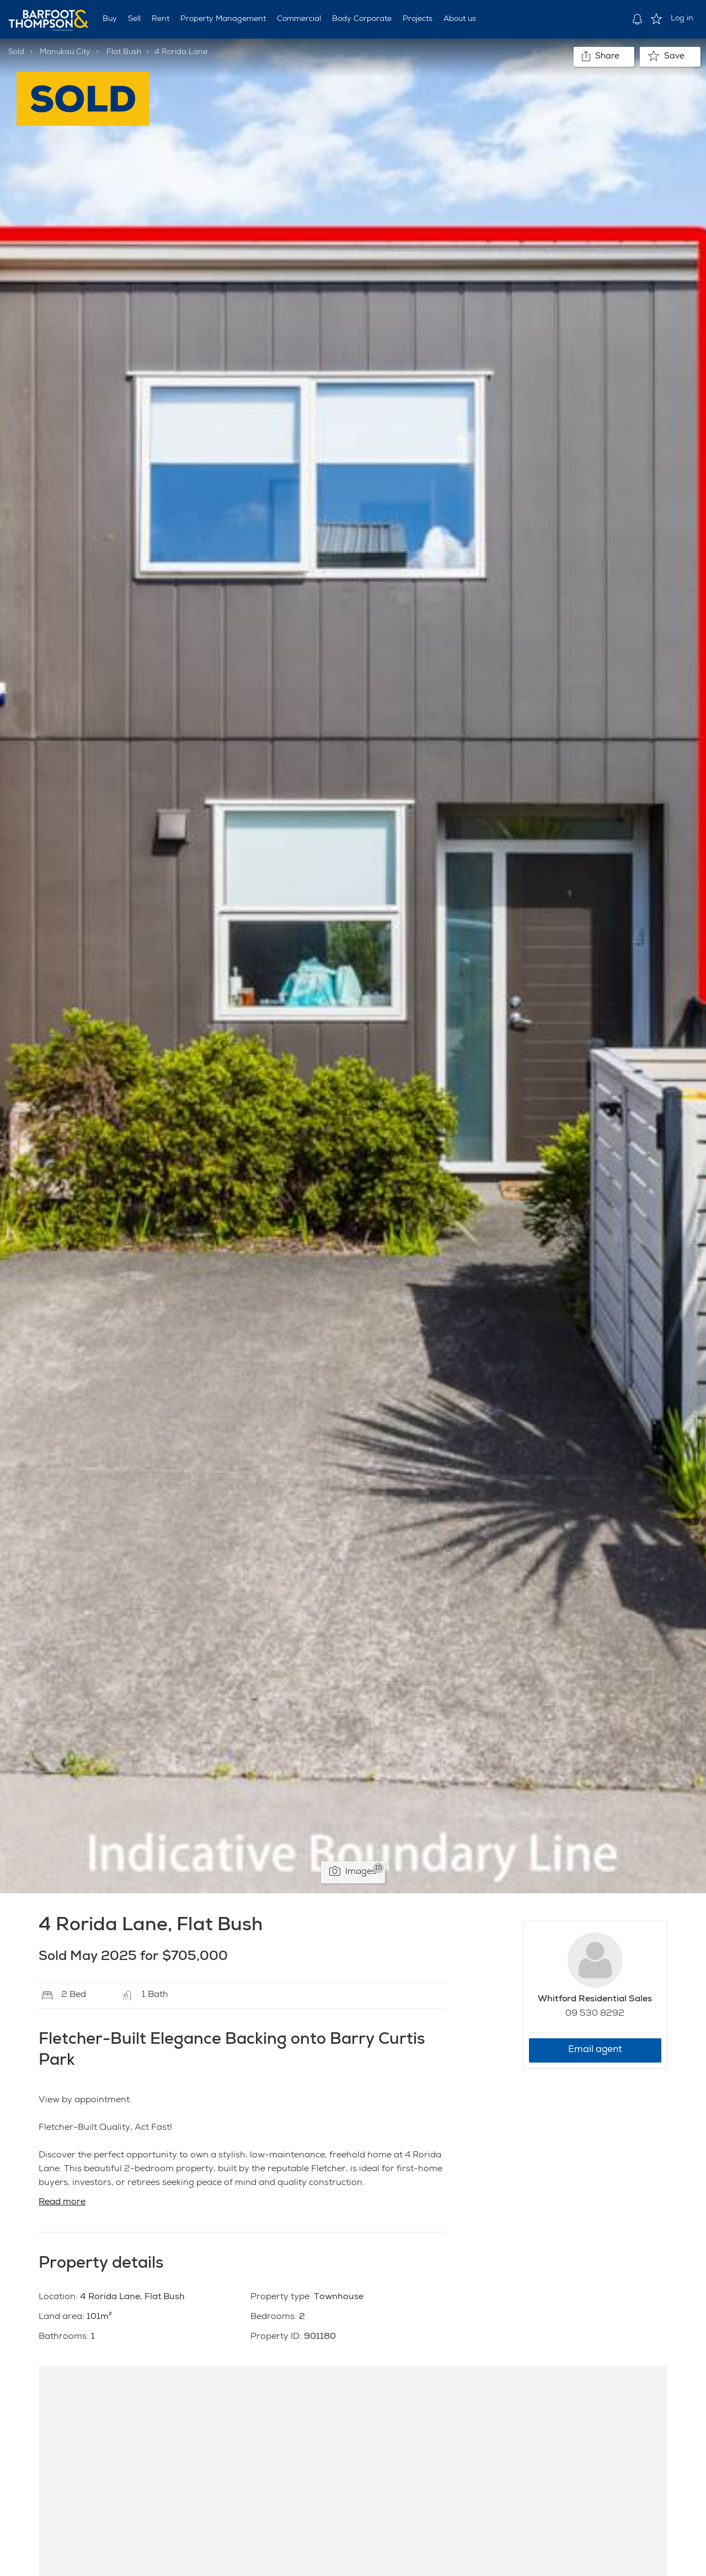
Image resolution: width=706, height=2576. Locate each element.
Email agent (595, 2050)
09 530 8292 (594, 2014)
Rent (160, 19)
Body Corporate (362, 19)
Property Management (223, 19)
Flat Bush (123, 52)
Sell (134, 19)
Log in (682, 19)
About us (459, 19)
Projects (417, 19)
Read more (62, 2202)
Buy (110, 19)
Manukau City (65, 52)
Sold (16, 52)
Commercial (299, 19)
